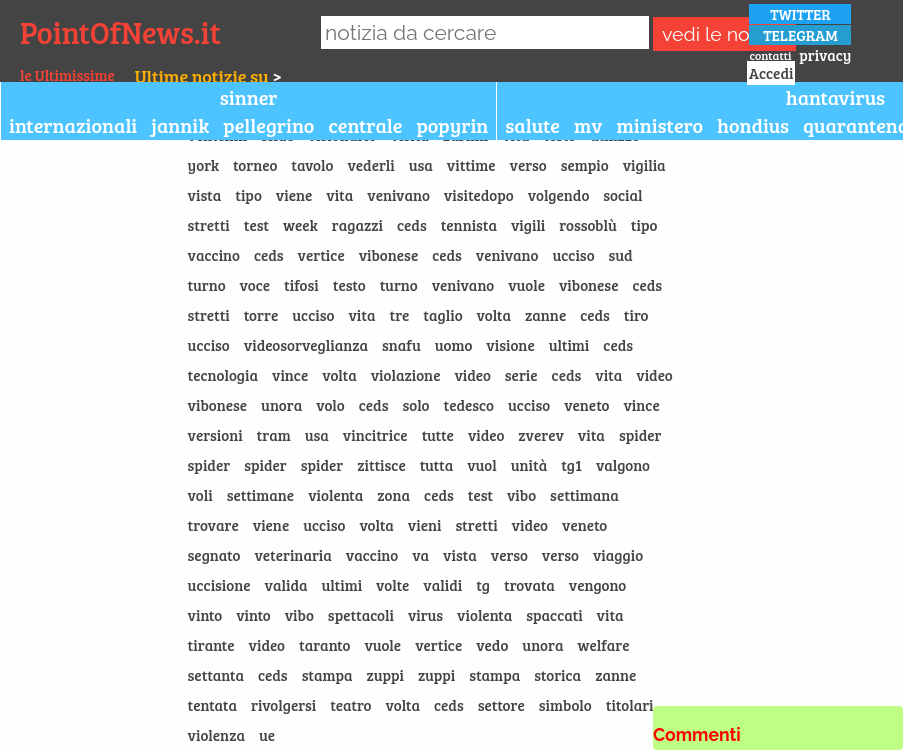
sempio (585, 165)
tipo (248, 195)
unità (529, 465)
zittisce (381, 465)
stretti (209, 225)
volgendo (559, 195)
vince (290, 375)
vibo (521, 495)
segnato (214, 555)
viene (294, 195)
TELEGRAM (800, 35)
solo (415, 405)
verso (528, 165)
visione (510, 345)
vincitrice (375, 435)
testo (349, 285)
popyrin (452, 125)
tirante (211, 645)
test (256, 225)
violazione (406, 375)
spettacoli (361, 615)
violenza (216, 735)
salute (532, 125)
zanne (545, 315)
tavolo (312, 165)
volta (494, 315)
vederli (370, 165)
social (622, 195)
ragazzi (357, 225)
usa (421, 165)
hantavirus (835, 97)
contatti (770, 55)
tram (274, 435)
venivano (398, 195)
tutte (438, 435)
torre (261, 315)
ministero (659, 125)
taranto (324, 645)
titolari (630, 705)
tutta (437, 465)
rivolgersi (283, 705)
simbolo (565, 705)
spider (640, 435)
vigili (528, 225)
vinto (205, 615)
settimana (584, 495)
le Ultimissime (67, 75)
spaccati (554, 615)
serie (521, 375)
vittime (471, 165)
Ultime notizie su (202, 76)
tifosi (301, 285)
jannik (180, 125)
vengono (597, 585)
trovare (213, 525)
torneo (255, 165)
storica (557, 675)
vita (339, 195)
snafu (401, 345)
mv (588, 125)
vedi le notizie (724, 34)
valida (286, 585)
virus (425, 615)
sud (621, 255)
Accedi (771, 73)
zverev (541, 435)
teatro (350, 705)
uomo (454, 345)
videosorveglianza (306, 345)
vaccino (214, 255)
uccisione (219, 585)
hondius (753, 125)
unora (281, 405)
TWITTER (800, 14)
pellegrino (268, 125)
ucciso (573, 255)
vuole (526, 285)
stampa (327, 675)
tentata (212, 705)
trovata (529, 585)
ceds (412, 225)
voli (200, 495)
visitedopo (479, 195)
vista (205, 195)
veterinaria (292, 555)
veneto (586, 405)
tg (483, 585)
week (300, 225)
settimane (261, 495)
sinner (249, 97)
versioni (215, 435)
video (472, 375)
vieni (425, 525)
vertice (321, 255)
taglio (442, 315)
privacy (825, 55)
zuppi (385, 675)
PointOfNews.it (120, 32)
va (420, 555)
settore (501, 705)
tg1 (571, 465)
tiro (636, 315)
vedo (492, 645)
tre (399, 315)
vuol (481, 465)
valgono (623, 465)
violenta (335, 495)
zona (393, 495)
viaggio (618, 555)
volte (392, 585)
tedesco (469, 405)
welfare (604, 645)
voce (255, 285)
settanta (216, 675)
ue (267, 735)
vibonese (388, 255)
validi (442, 585)
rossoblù (588, 225)
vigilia (644, 165)
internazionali (73, 125)
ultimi (569, 345)
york (203, 165)
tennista (469, 225)
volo (330, 405)
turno (207, 285)
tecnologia (223, 375)
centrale (365, 125)
